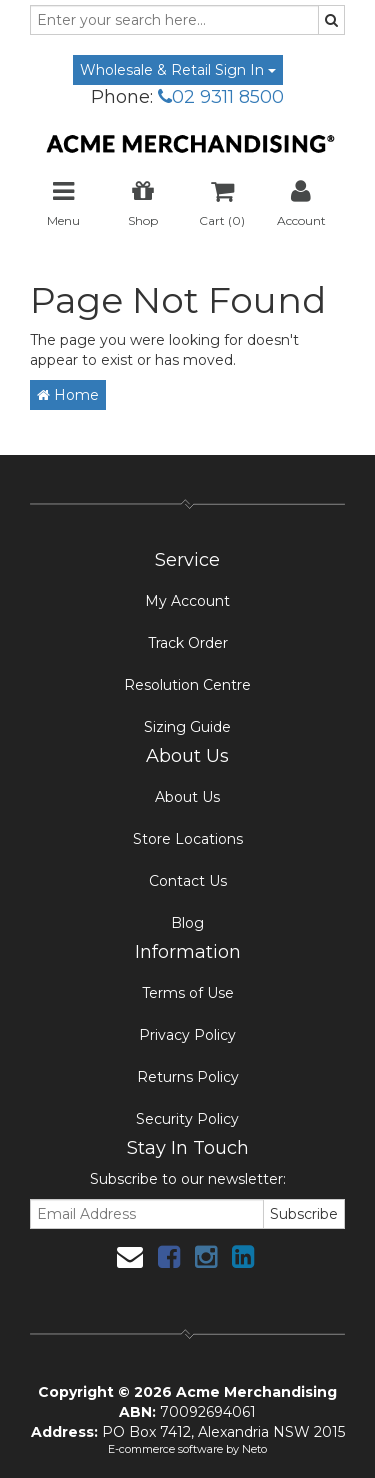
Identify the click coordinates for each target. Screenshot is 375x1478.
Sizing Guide (187, 727)
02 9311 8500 (221, 97)
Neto (254, 1449)
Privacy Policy (187, 1035)
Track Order (188, 643)
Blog (187, 923)
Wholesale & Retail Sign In (178, 70)
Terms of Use (188, 993)
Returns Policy (188, 1077)
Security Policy (187, 1119)
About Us (187, 797)
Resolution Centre (187, 685)
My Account (187, 601)
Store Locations (188, 839)
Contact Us (188, 881)
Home (68, 395)
